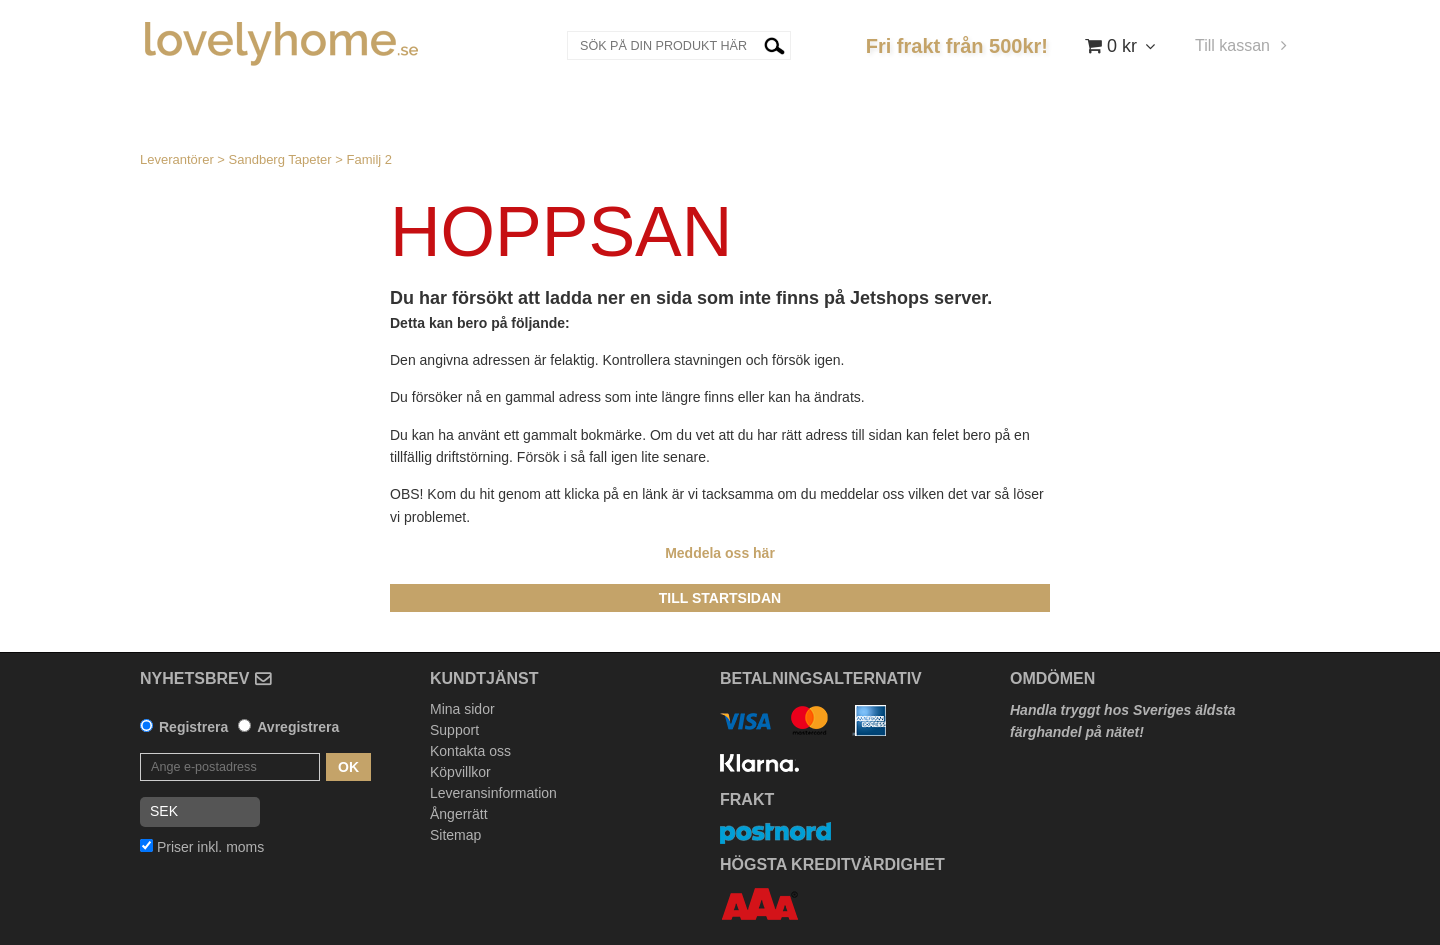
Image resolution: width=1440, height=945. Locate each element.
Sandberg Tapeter (280, 159)
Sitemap (455, 835)
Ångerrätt (459, 814)
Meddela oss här (720, 553)
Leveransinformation (493, 793)
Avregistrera (298, 727)
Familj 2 (370, 159)
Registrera (193, 727)
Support (454, 730)
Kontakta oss (470, 751)
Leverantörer (177, 159)
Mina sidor (462, 709)
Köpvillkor (460, 772)
